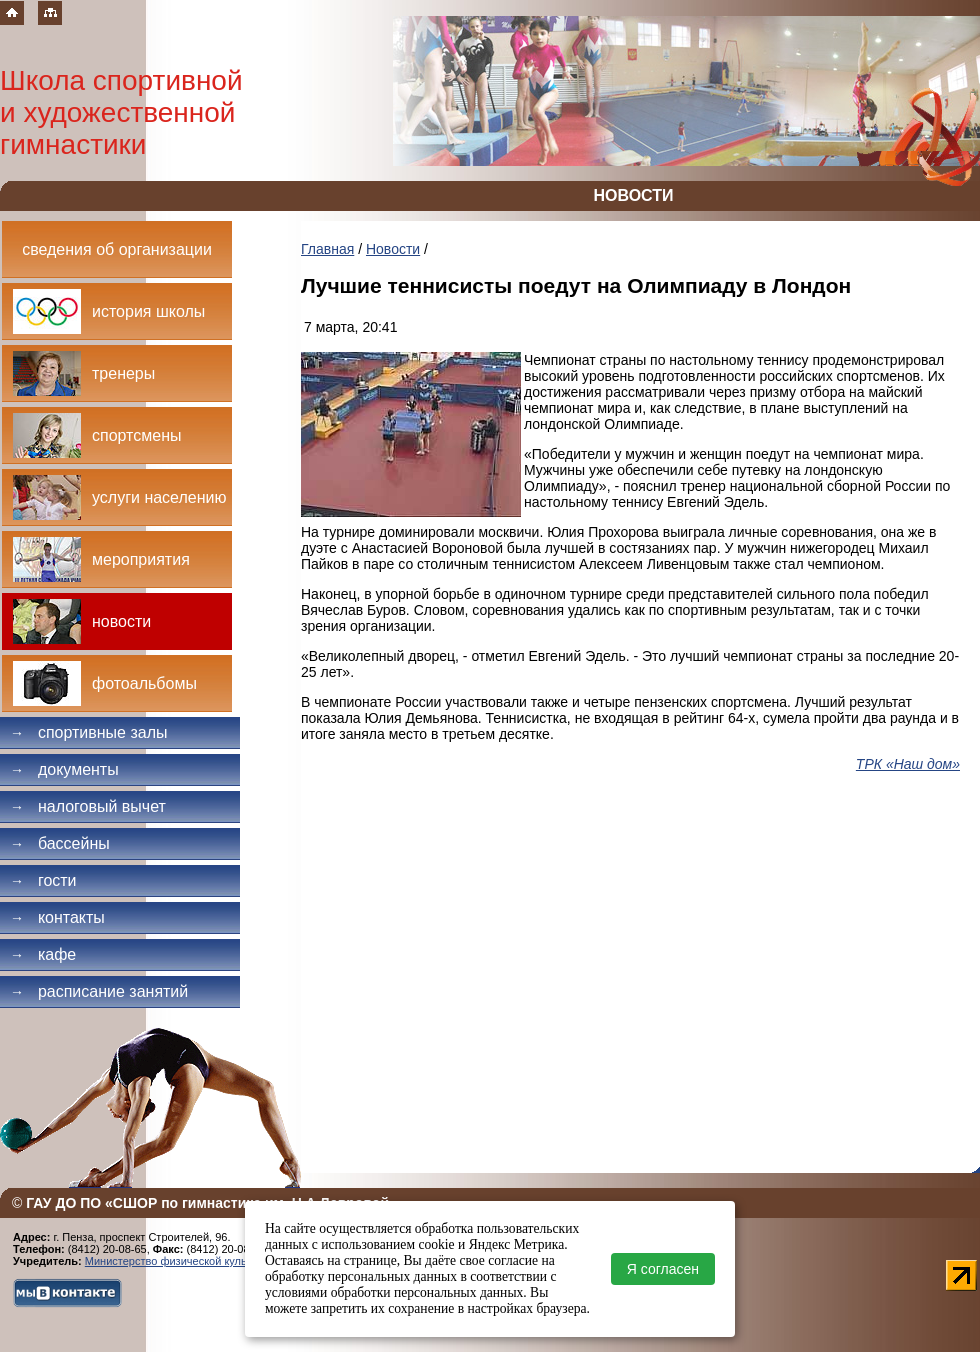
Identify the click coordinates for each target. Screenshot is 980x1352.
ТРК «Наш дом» (908, 764)
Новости (393, 249)
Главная (327, 249)
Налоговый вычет (88, 806)
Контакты (57, 917)
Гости (43, 880)
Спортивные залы (89, 732)
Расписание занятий (99, 991)
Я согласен (663, 1269)
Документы (64, 769)
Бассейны (60, 843)
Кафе (43, 954)
